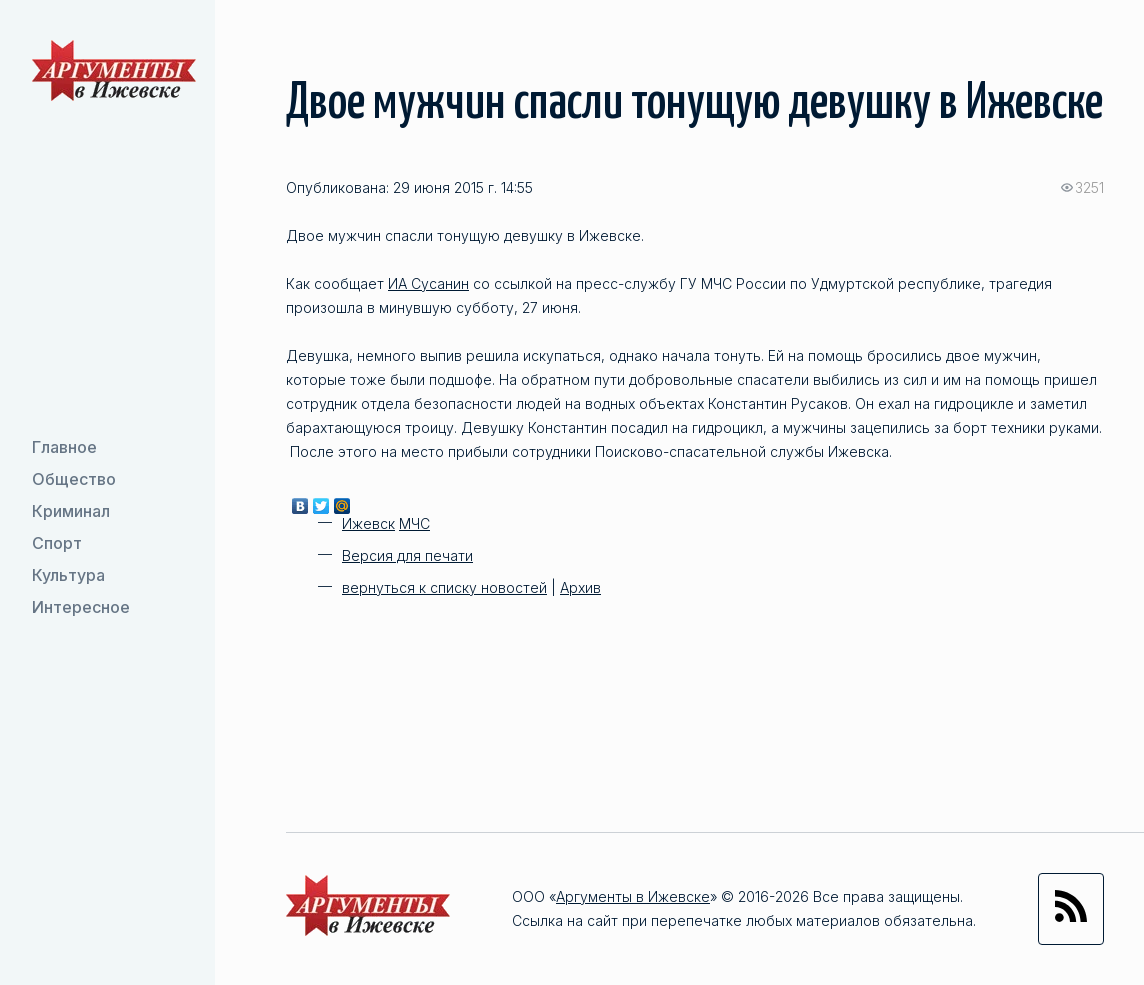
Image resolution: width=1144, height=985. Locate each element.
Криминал (71, 511)
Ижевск (368, 523)
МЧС (414, 523)
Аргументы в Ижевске (633, 896)
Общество (74, 479)
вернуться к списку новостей (444, 587)
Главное (64, 447)
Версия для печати (407, 555)
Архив (580, 587)
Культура (68, 575)
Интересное (81, 607)
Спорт (57, 543)
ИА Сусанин (428, 283)
